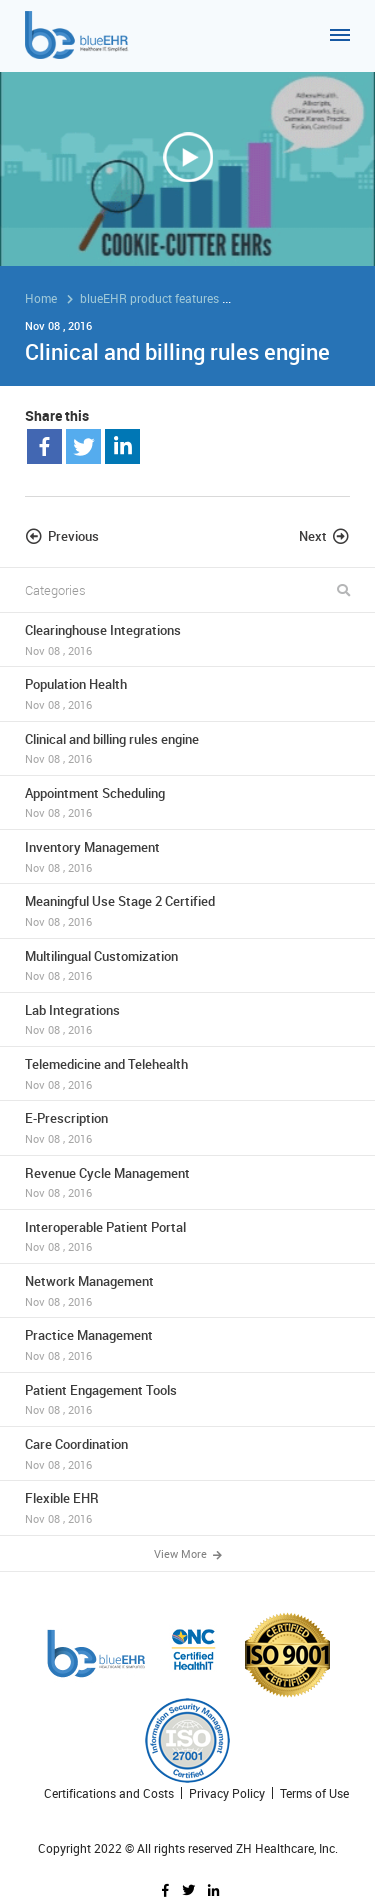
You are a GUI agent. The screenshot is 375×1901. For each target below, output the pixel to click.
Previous (73, 536)
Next (313, 536)
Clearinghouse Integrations (187, 639)
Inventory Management (187, 856)
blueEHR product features (149, 298)
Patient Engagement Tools (187, 1399)
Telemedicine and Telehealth (187, 1073)
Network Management (187, 1290)
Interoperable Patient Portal (187, 1236)
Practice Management (187, 1344)
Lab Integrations (187, 1019)
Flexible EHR (187, 1507)
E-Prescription (187, 1127)
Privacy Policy (227, 1794)
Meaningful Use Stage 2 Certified (187, 910)
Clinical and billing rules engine (187, 748)
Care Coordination (187, 1453)
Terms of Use (314, 1794)
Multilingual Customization (187, 965)
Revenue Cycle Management (187, 1182)
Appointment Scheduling (187, 802)
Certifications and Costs (109, 1794)
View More (188, 1554)
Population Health (187, 693)
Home (41, 298)
